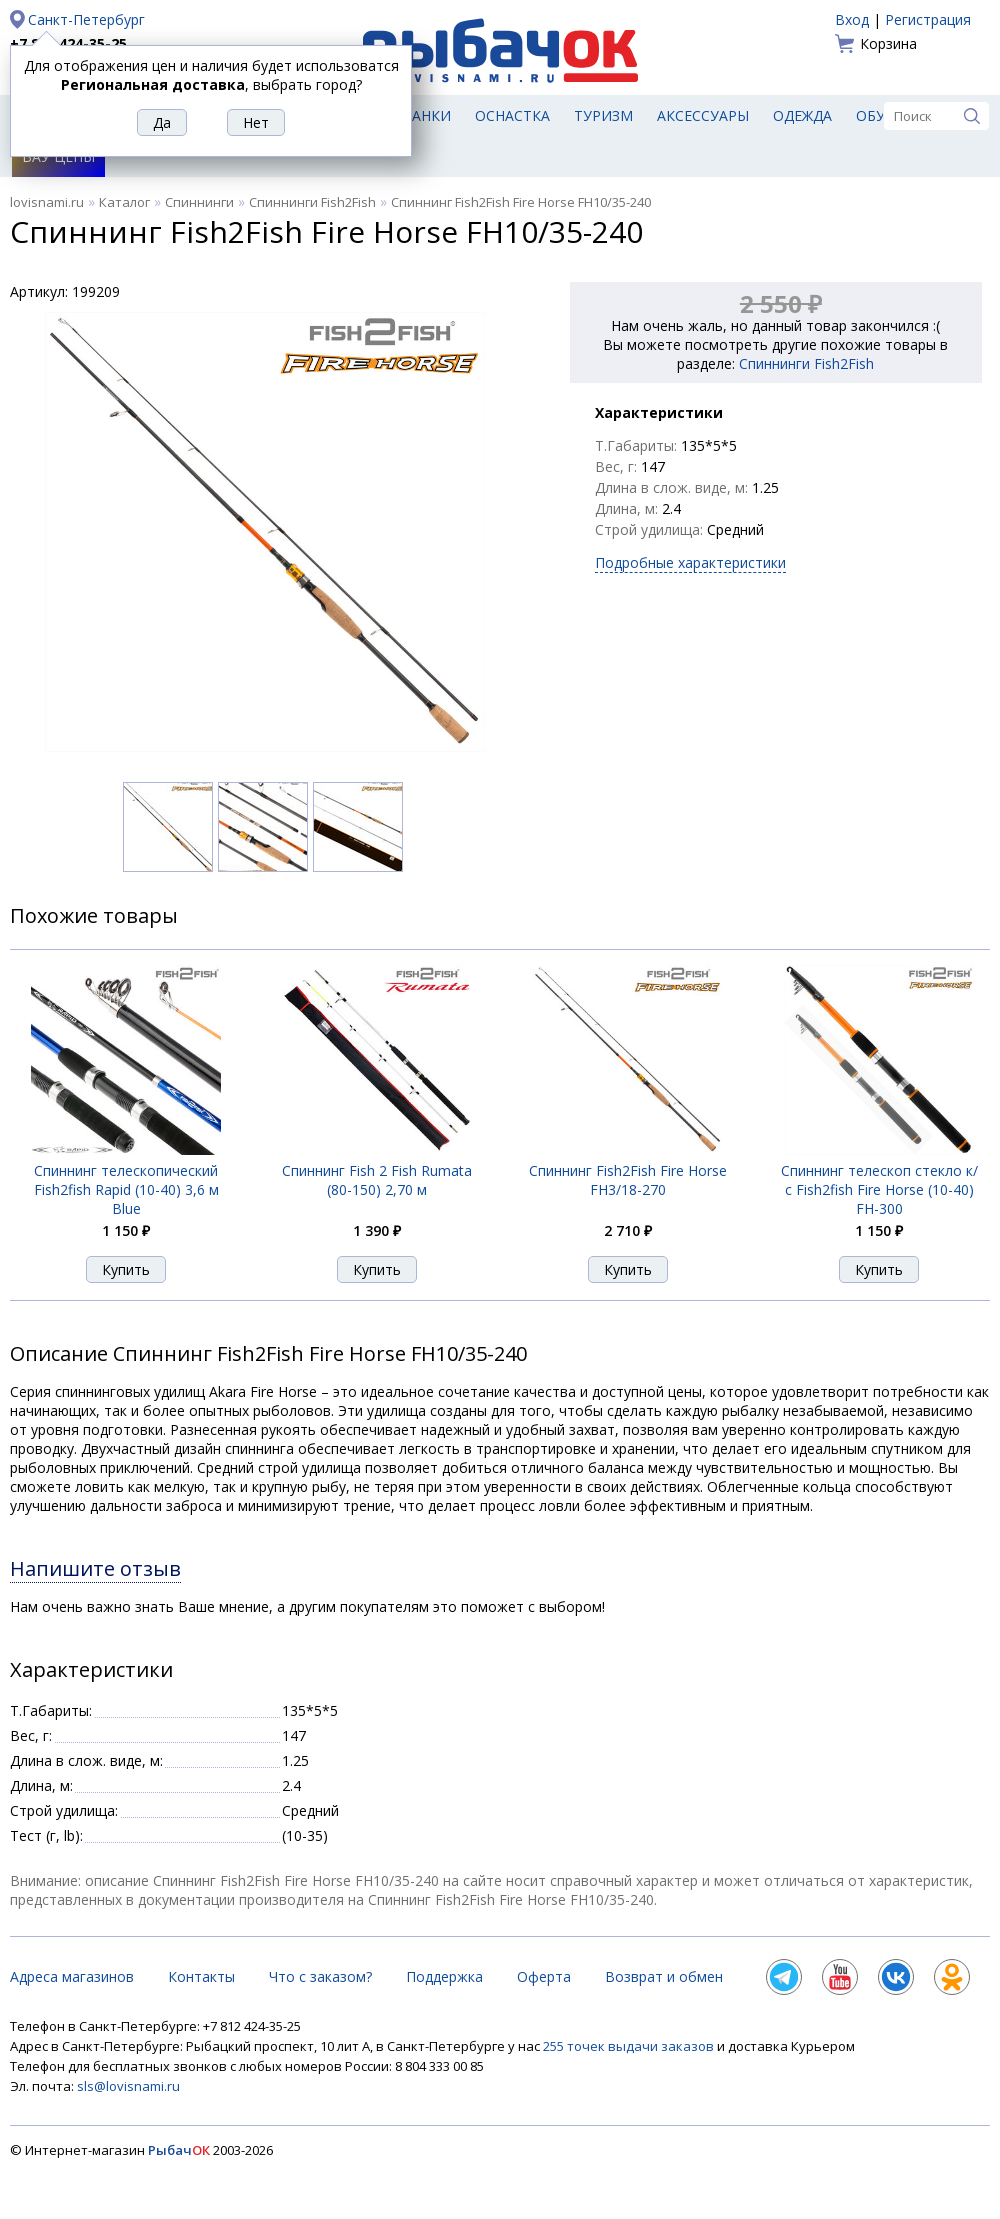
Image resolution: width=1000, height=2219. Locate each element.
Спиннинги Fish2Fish (312, 202)
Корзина (888, 43)
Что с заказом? (320, 1976)
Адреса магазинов (72, 1976)
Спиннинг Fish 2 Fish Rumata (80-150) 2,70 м (377, 1180)
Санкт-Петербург (86, 19)
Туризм (603, 115)
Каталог (124, 202)
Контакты (201, 1976)
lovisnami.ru (47, 202)
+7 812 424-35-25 (68, 43)
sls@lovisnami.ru (128, 2086)
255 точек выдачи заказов (630, 2046)
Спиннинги (199, 202)
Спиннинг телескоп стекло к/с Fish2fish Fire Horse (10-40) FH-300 (879, 1189)
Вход (852, 19)
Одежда (802, 115)
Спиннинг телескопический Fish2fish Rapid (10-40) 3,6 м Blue (126, 1189)
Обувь (880, 115)
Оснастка (512, 115)
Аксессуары (703, 115)
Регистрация (928, 19)
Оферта (544, 1976)
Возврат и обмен (664, 1976)
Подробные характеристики (690, 562)
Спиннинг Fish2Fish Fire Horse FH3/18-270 (628, 1180)
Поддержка (444, 1976)
